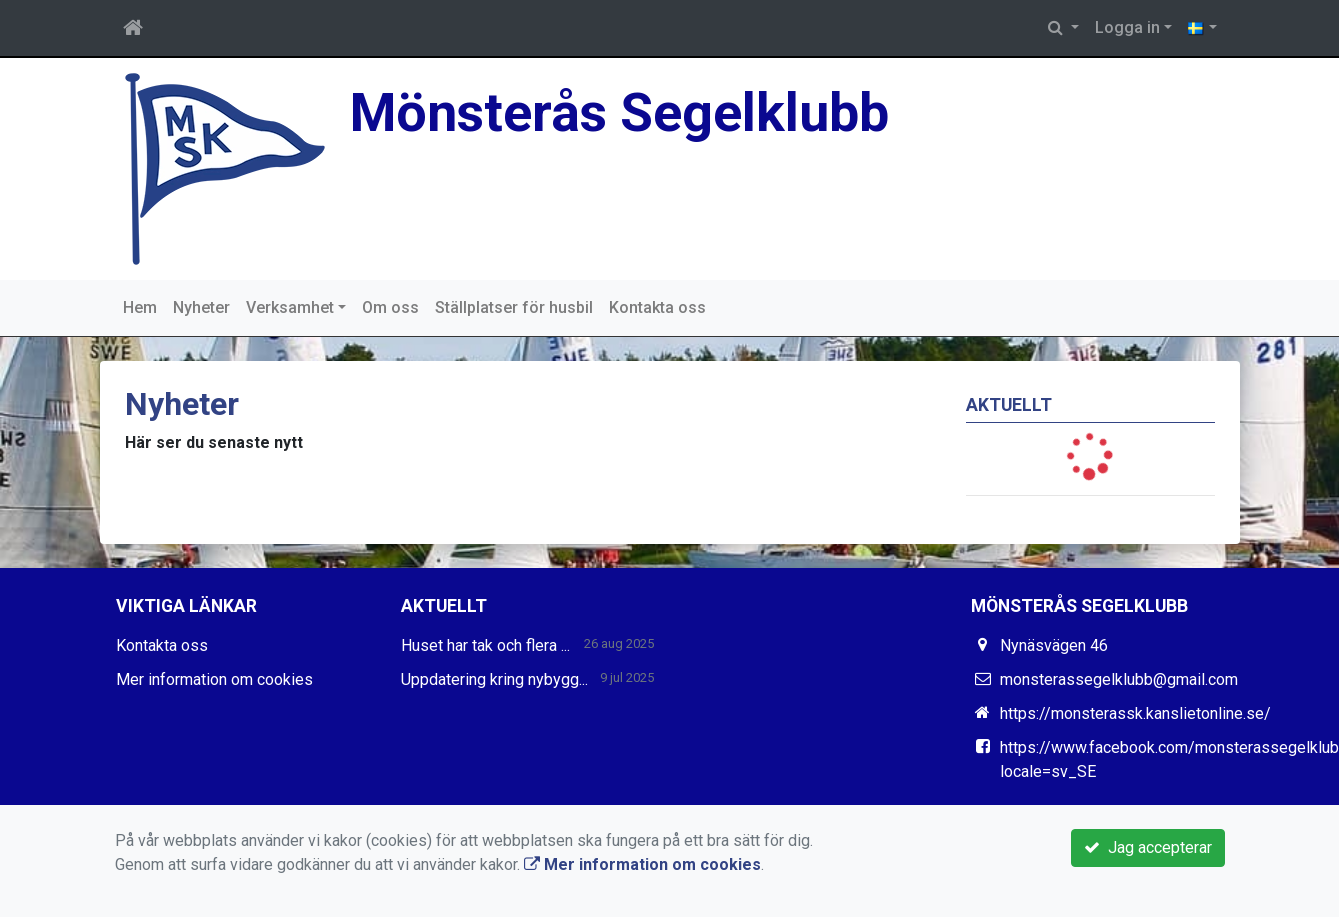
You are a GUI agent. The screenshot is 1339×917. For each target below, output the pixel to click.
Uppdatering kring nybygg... (494, 679)
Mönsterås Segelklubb (619, 112)
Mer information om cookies (214, 679)
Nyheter (201, 307)
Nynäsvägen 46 (1054, 645)
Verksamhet (290, 307)
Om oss (390, 307)
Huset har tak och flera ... (485, 645)
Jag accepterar (1148, 847)
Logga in (1127, 27)
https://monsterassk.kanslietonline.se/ (1135, 713)
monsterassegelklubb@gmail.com (1119, 679)
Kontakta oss (657, 307)
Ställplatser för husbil (514, 307)
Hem (140, 307)
